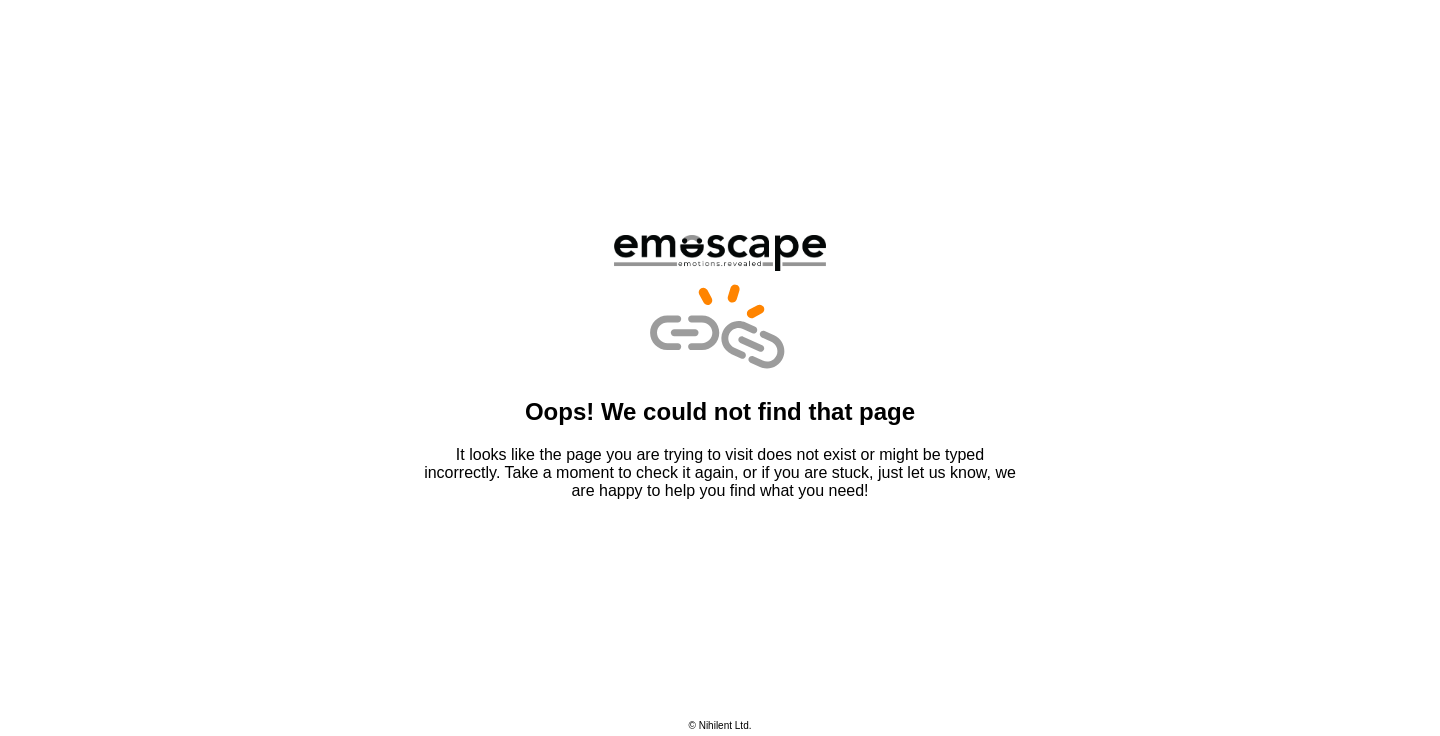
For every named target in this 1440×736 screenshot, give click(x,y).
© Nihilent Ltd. (720, 725)
